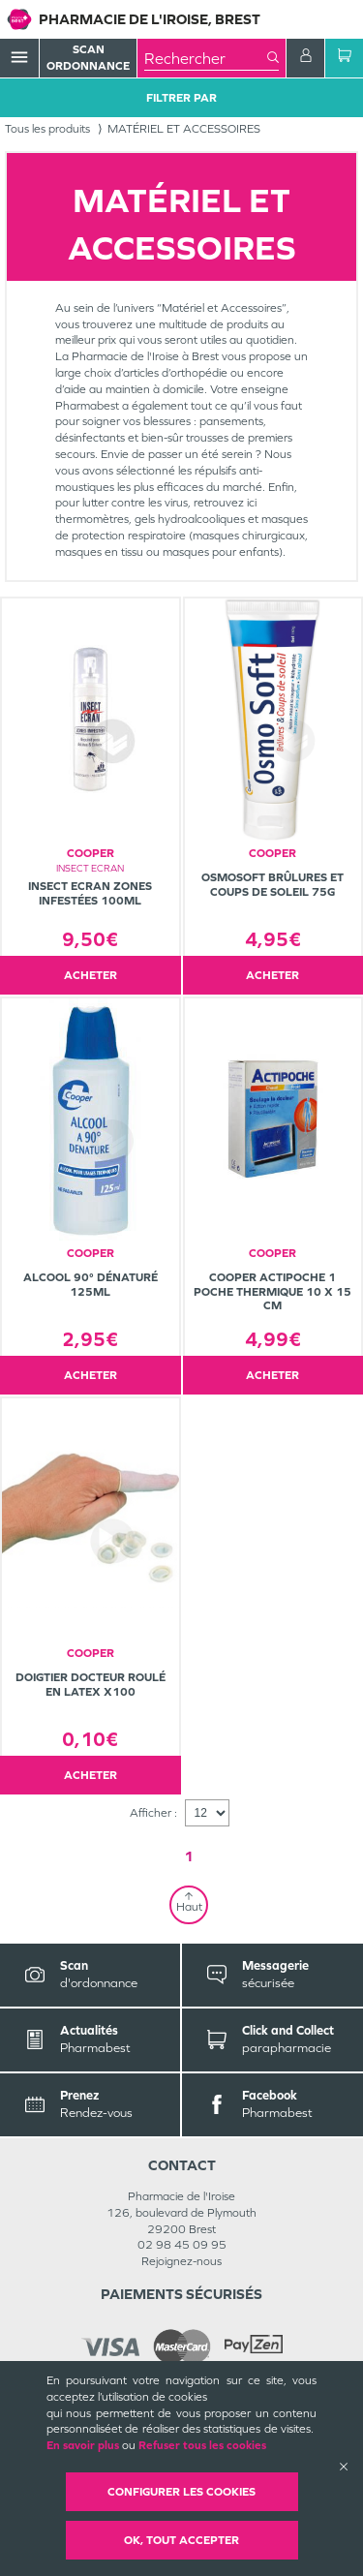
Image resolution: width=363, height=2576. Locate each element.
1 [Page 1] (189, 1856)
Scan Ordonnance (88, 58)
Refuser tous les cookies (202, 2445)
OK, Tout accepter (181, 2540)
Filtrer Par (181, 98)
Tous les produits (47, 129)
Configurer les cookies (181, 2492)
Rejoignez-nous (181, 2261)
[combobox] (205, 58)
